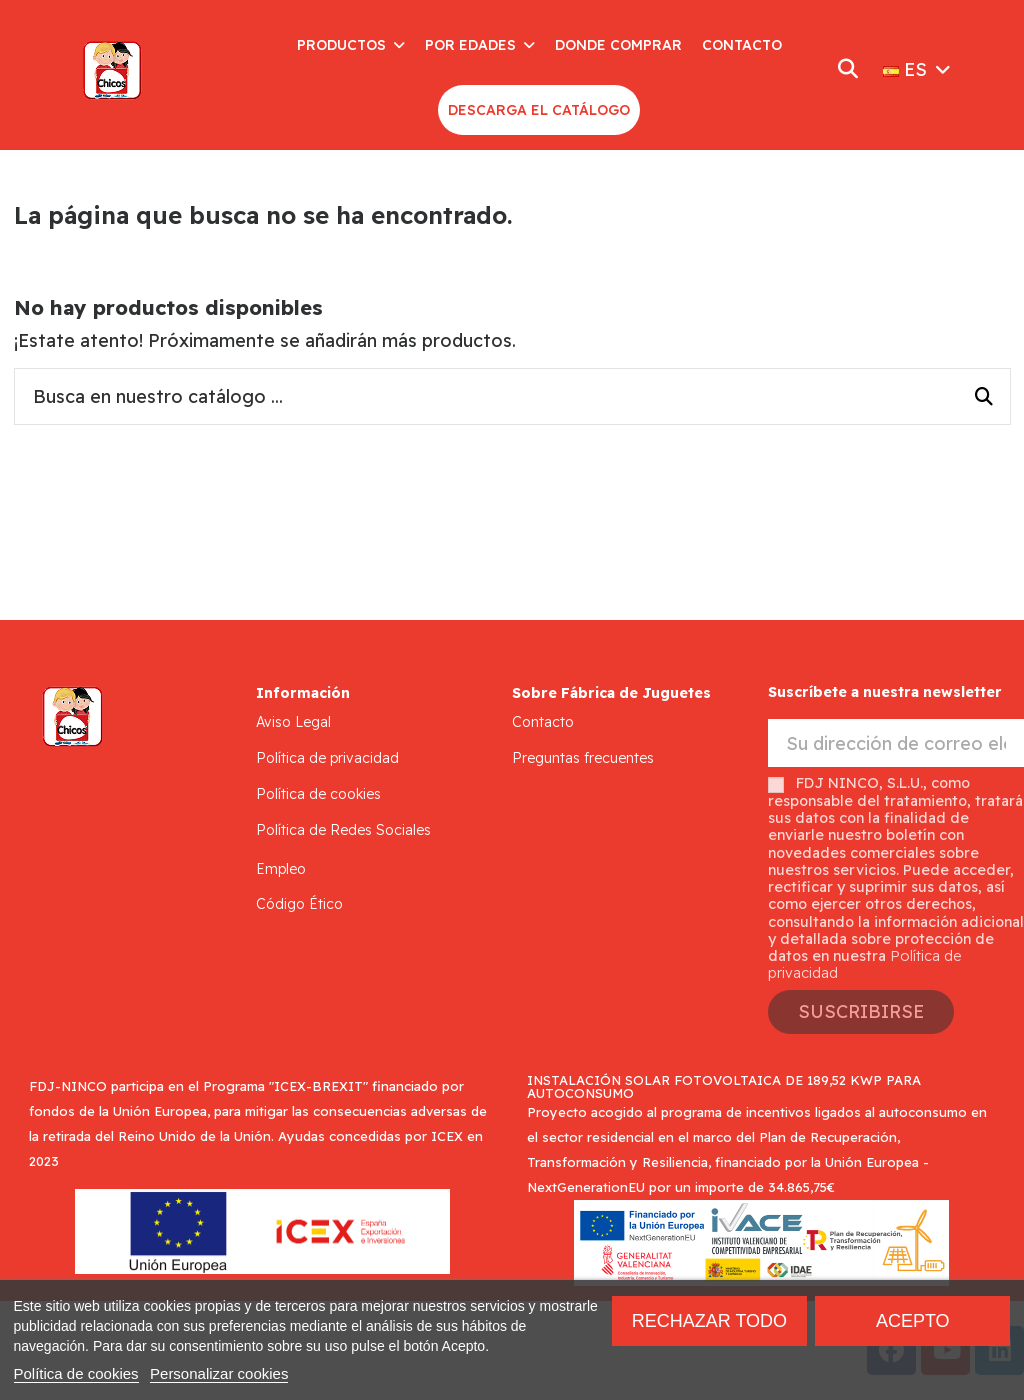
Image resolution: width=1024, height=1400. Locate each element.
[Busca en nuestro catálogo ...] (984, 397)
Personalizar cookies (219, 1373)
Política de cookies (318, 794)
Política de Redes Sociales (343, 830)
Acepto (913, 1321)
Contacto (543, 722)
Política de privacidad (327, 758)
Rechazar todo (709, 1321)
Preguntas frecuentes (583, 758)
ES (919, 69)
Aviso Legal (293, 722)
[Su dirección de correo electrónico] (896, 743)
